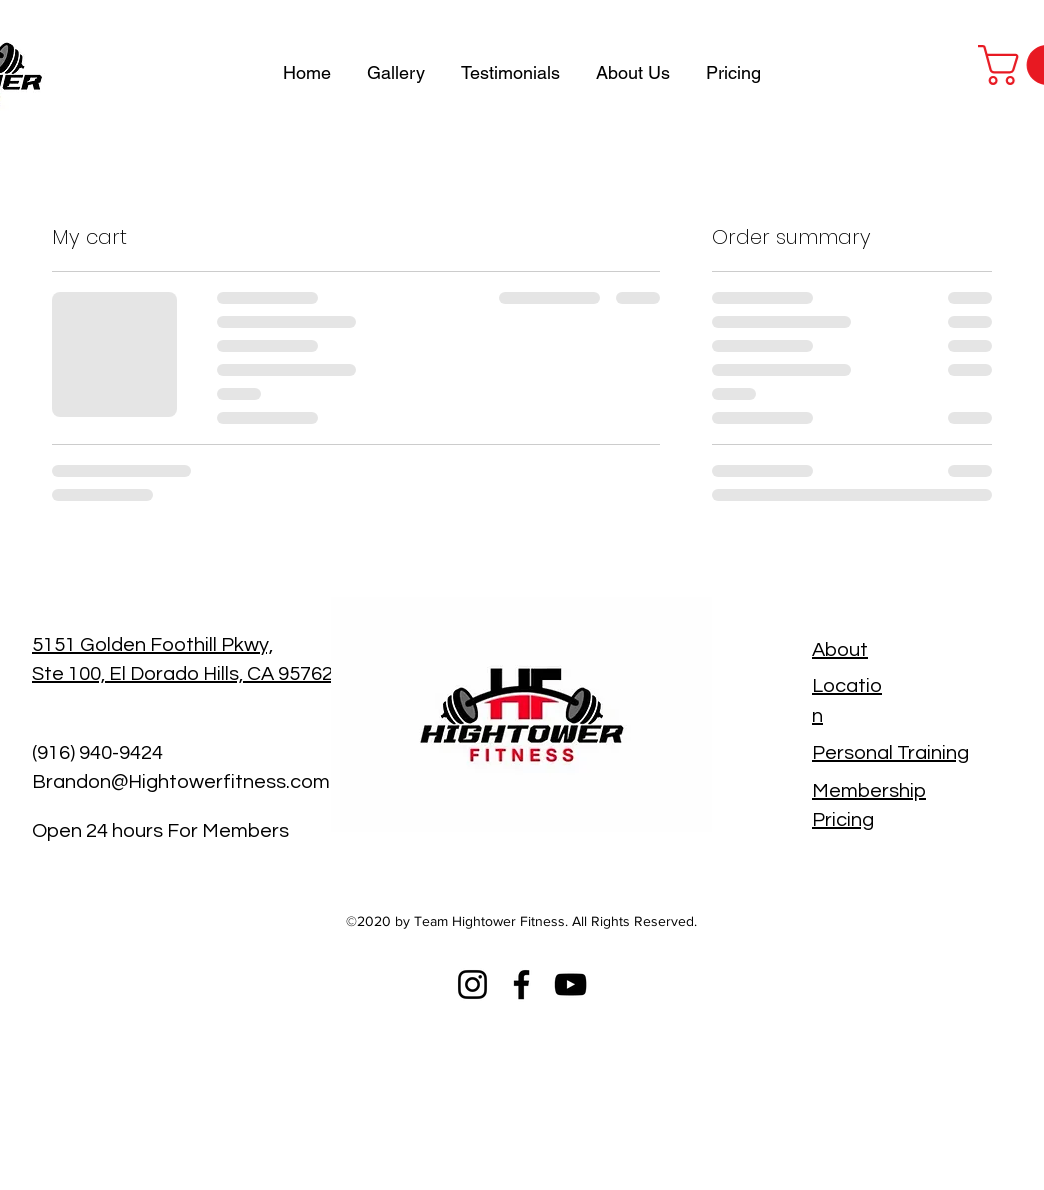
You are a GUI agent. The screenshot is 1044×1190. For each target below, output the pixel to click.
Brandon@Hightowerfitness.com (181, 782)
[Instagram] (472, 984)
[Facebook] (521, 984)
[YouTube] (570, 984)
